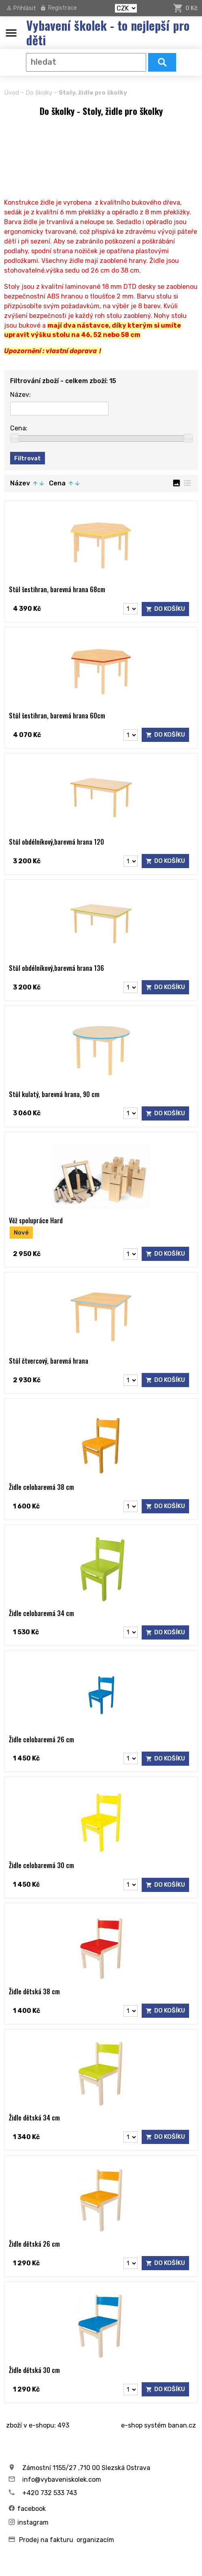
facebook (31, 2509)
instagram (33, 2523)
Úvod (11, 92)
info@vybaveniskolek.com (61, 2480)
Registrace (63, 8)
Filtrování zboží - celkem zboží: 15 (63, 381)
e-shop (131, 2426)
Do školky (39, 92)
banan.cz (182, 2426)
